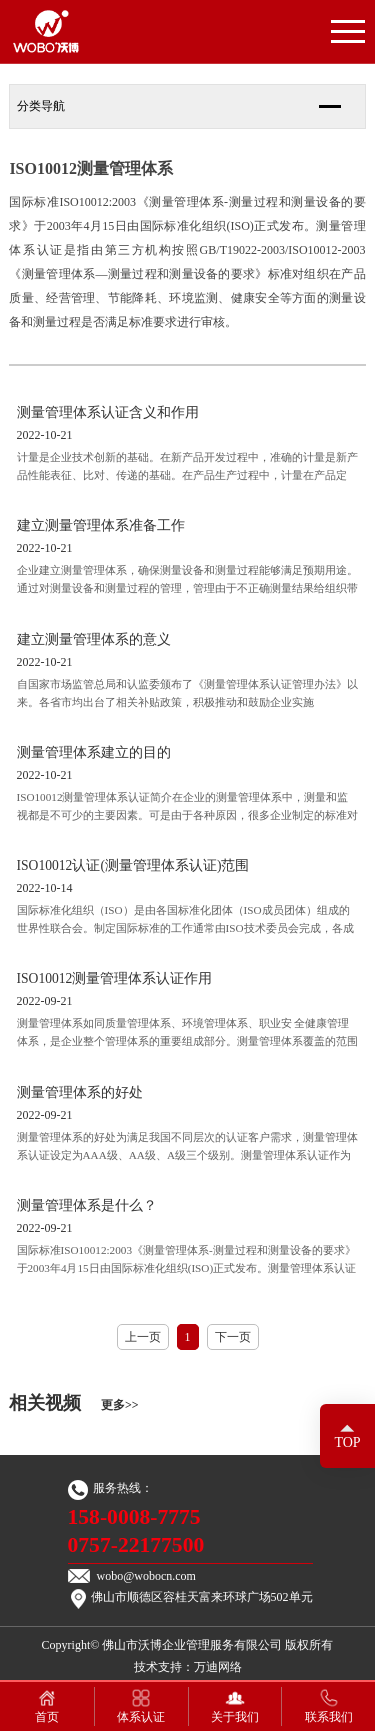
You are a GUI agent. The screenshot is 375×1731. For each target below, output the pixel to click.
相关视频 (73, 1403)
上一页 (143, 1337)
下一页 (233, 1337)
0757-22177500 (136, 1545)
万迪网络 (218, 1667)
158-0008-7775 (134, 1517)
